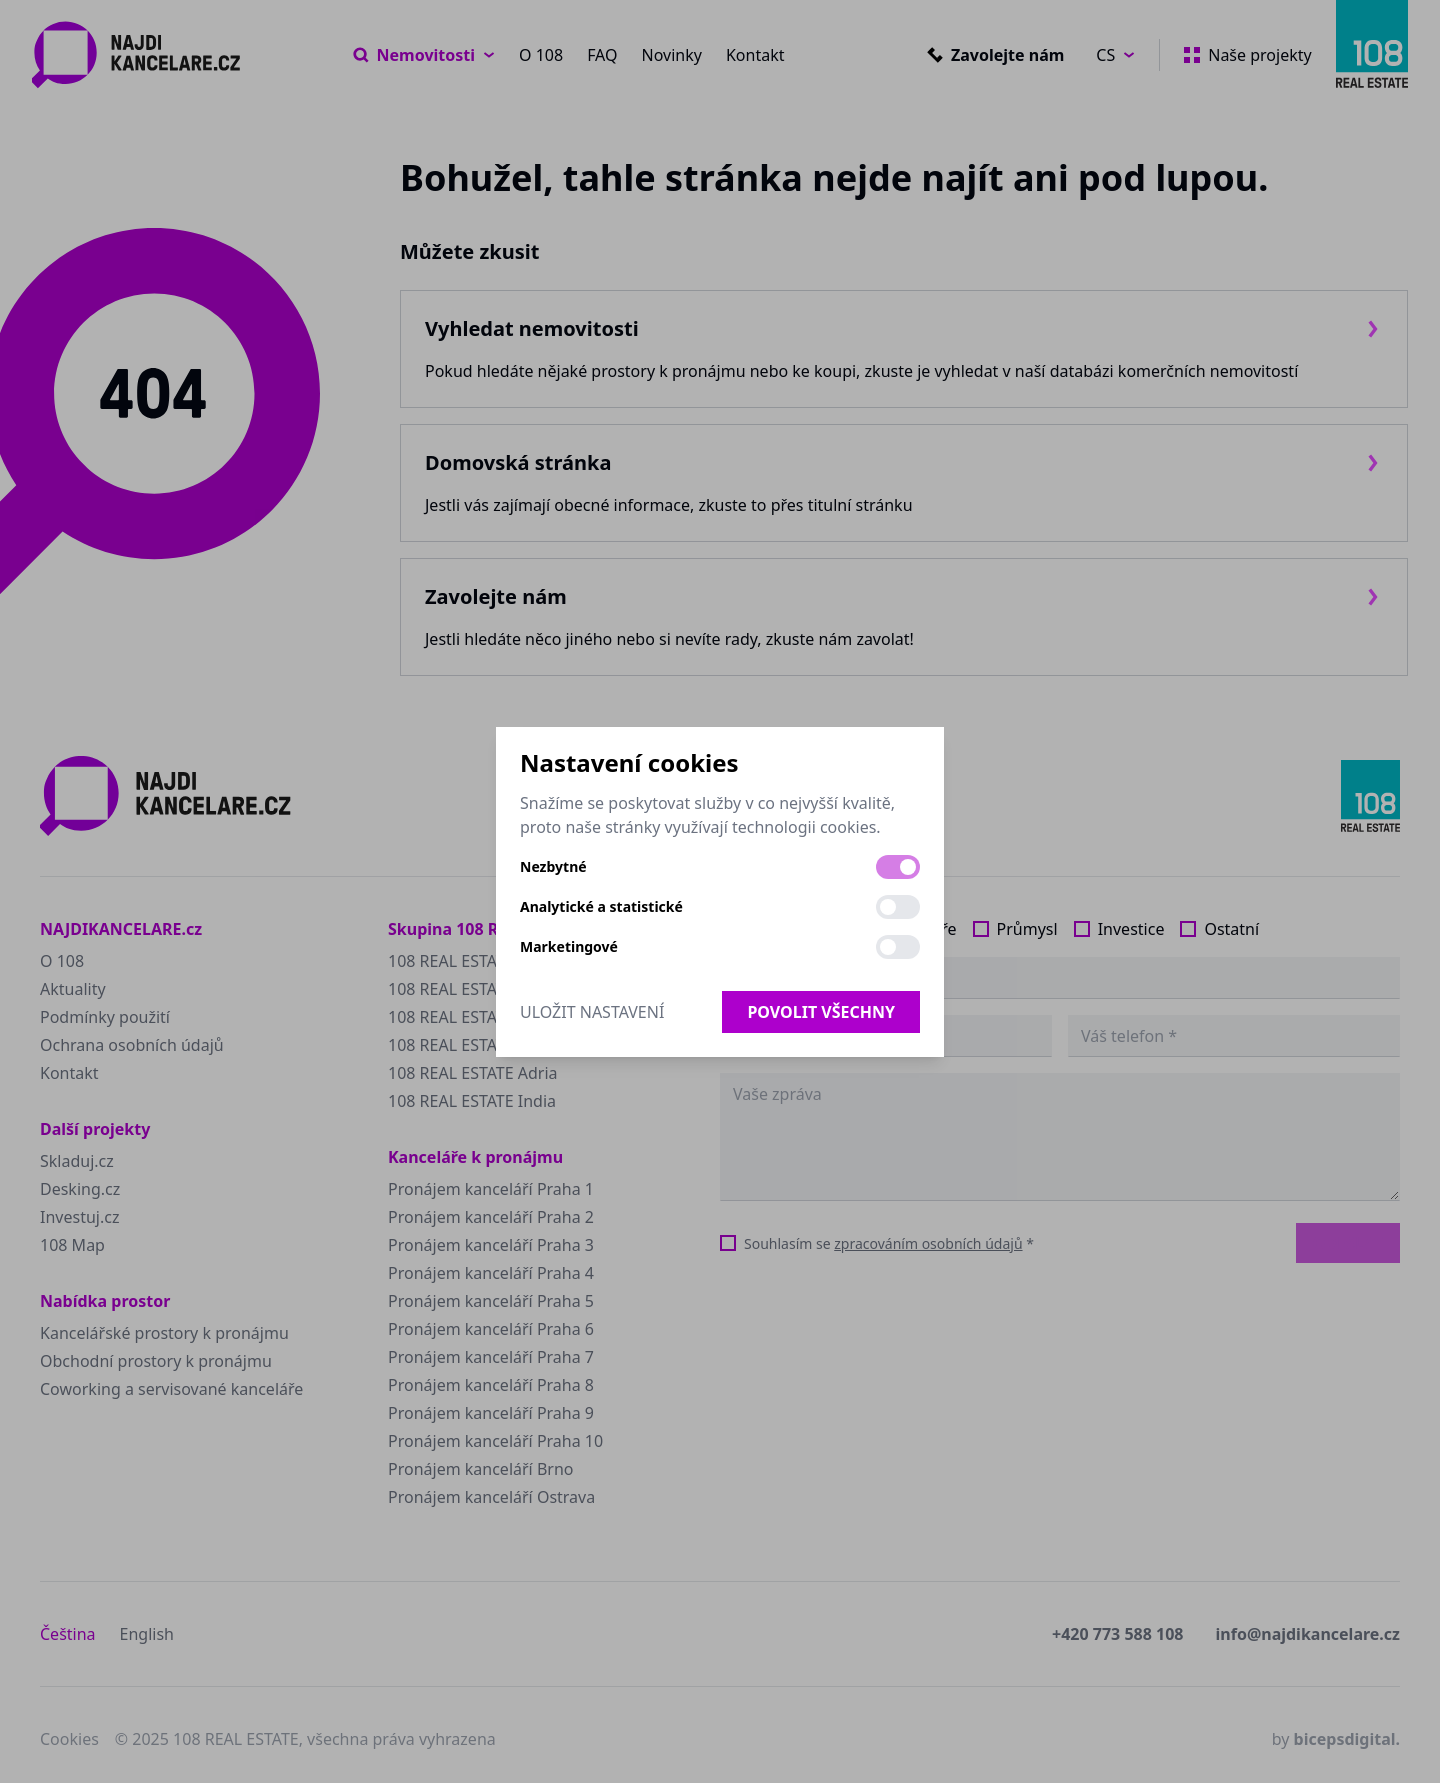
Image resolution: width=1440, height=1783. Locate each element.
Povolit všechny (821, 1012)
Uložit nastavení (592, 1012)
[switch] (898, 867)
